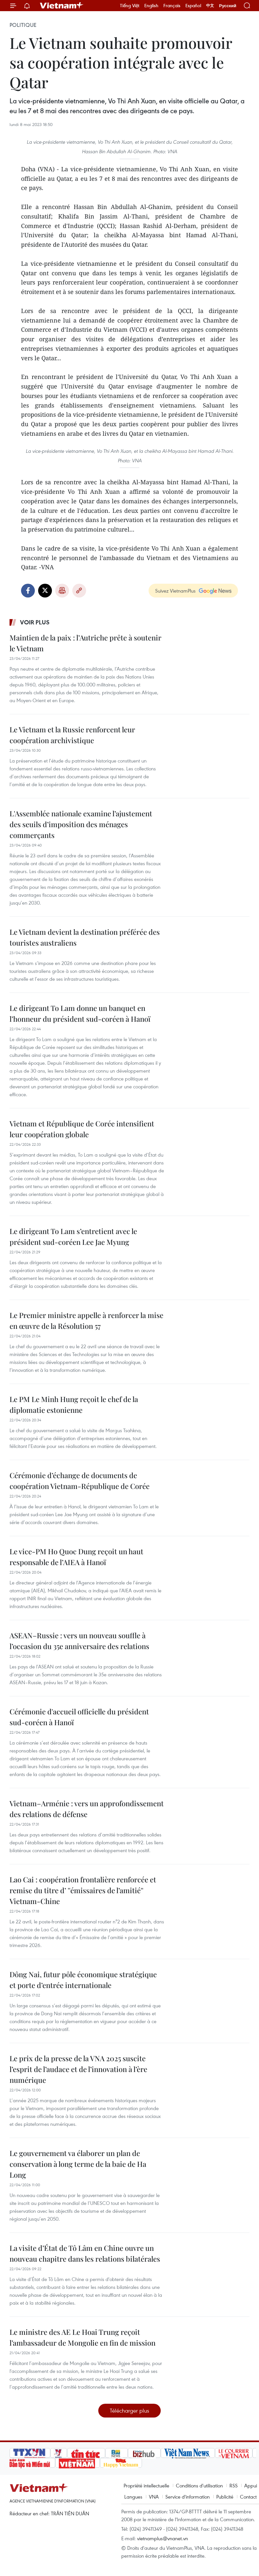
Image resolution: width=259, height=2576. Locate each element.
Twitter (45, 590)
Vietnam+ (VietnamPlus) (61, 5)
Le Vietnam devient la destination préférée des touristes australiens (85, 937)
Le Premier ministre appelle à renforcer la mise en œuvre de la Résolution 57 (86, 1320)
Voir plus (35, 622)
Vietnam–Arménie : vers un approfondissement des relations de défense (87, 1808)
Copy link (79, 590)
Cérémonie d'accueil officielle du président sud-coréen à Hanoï (79, 1717)
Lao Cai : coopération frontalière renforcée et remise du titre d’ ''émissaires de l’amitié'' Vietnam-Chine (83, 1890)
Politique (23, 25)
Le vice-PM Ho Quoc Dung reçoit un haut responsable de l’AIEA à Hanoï (76, 1556)
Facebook (28, 590)
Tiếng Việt (129, 6)
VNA (154, 2496)
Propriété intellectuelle (146, 2485)
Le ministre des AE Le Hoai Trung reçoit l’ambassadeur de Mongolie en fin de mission (82, 2337)
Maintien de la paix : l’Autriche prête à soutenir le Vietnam (85, 643)
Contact (248, 2496)
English (151, 6)
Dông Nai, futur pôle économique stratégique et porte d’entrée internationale (83, 1979)
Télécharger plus (129, 2410)
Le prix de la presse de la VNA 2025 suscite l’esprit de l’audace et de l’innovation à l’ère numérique (78, 2069)
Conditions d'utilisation (199, 2485)
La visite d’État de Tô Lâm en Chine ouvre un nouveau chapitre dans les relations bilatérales (85, 2253)
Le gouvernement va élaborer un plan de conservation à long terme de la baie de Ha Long (78, 2164)
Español (193, 6)
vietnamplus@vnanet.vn (162, 2538)
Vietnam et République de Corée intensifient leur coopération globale (82, 1129)
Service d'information (187, 2496)
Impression (62, 590)
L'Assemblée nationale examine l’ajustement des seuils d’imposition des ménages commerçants (81, 824)
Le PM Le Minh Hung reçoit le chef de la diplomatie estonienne (74, 1404)
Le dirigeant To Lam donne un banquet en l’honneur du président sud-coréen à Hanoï (80, 1013)
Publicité (224, 2496)
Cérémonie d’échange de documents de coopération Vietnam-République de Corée (80, 1480)
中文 (210, 5)
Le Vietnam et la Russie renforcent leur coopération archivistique (72, 734)
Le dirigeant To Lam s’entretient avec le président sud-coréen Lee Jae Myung (73, 1236)
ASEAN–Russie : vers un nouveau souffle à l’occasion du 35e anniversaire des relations (79, 1640)
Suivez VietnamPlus (175, 590)
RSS (233, 2485)
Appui (250, 2485)
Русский (227, 5)
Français (171, 6)
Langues (133, 2496)
